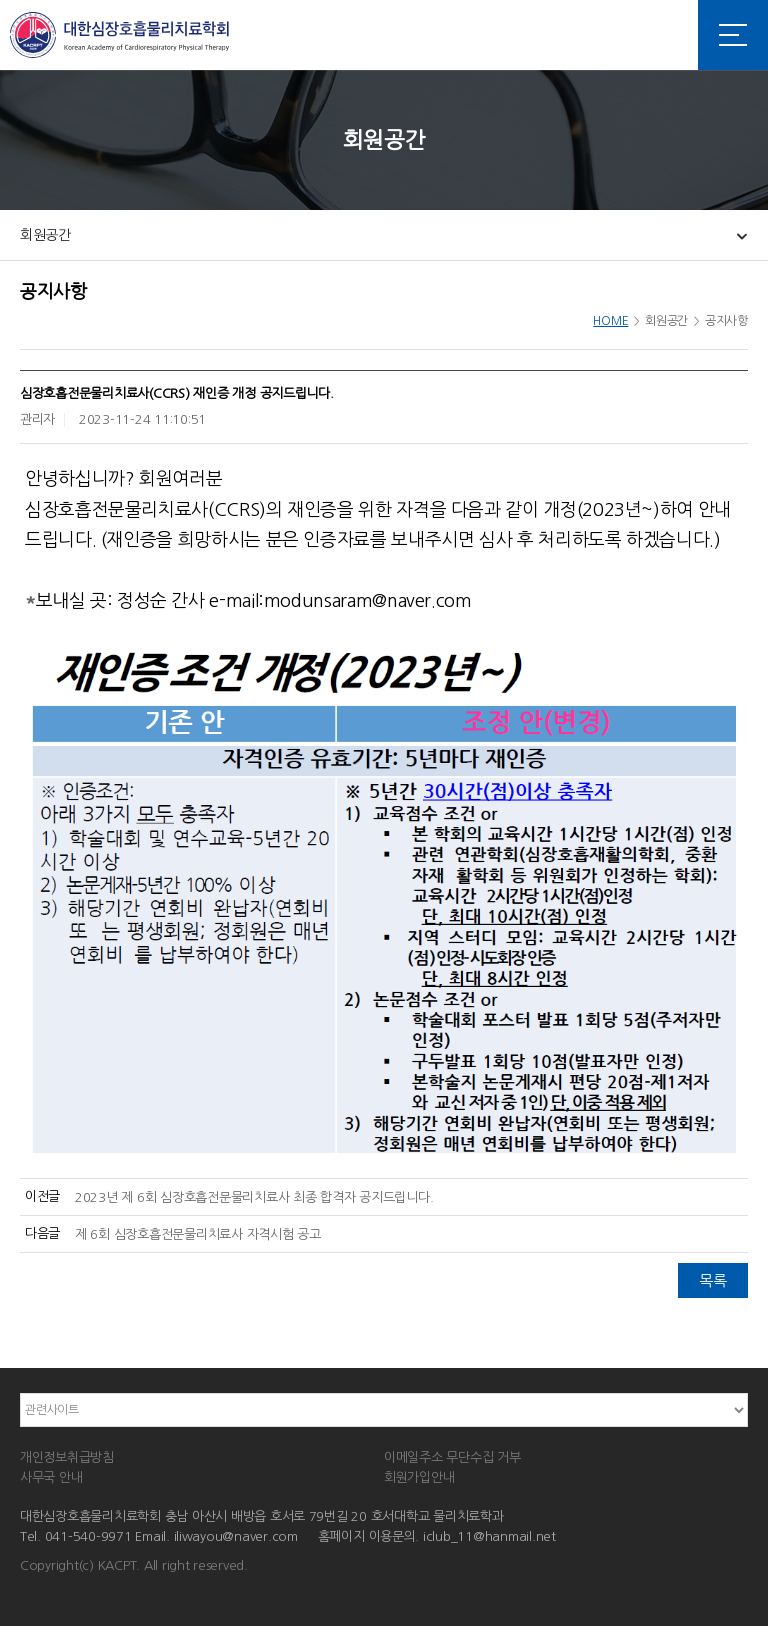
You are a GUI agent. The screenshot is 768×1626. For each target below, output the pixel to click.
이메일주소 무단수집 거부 (452, 1457)
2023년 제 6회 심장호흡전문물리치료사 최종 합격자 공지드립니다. (254, 1197)
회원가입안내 (419, 1477)
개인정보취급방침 (67, 1457)
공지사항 (726, 321)
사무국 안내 (51, 1477)
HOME (610, 321)
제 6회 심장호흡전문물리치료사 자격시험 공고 (198, 1234)
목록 (712, 1280)
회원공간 (45, 235)
